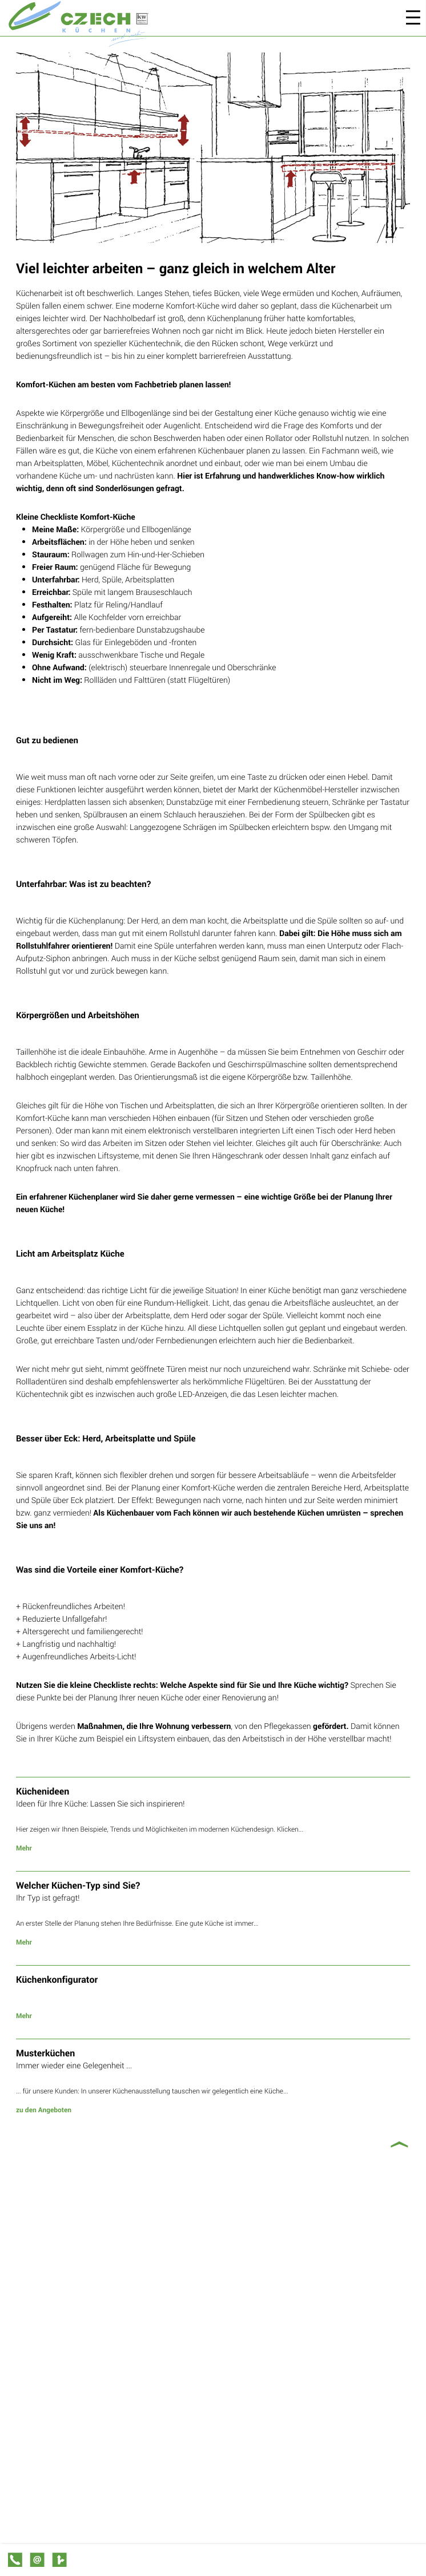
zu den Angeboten (43, 2110)
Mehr (24, 1848)
